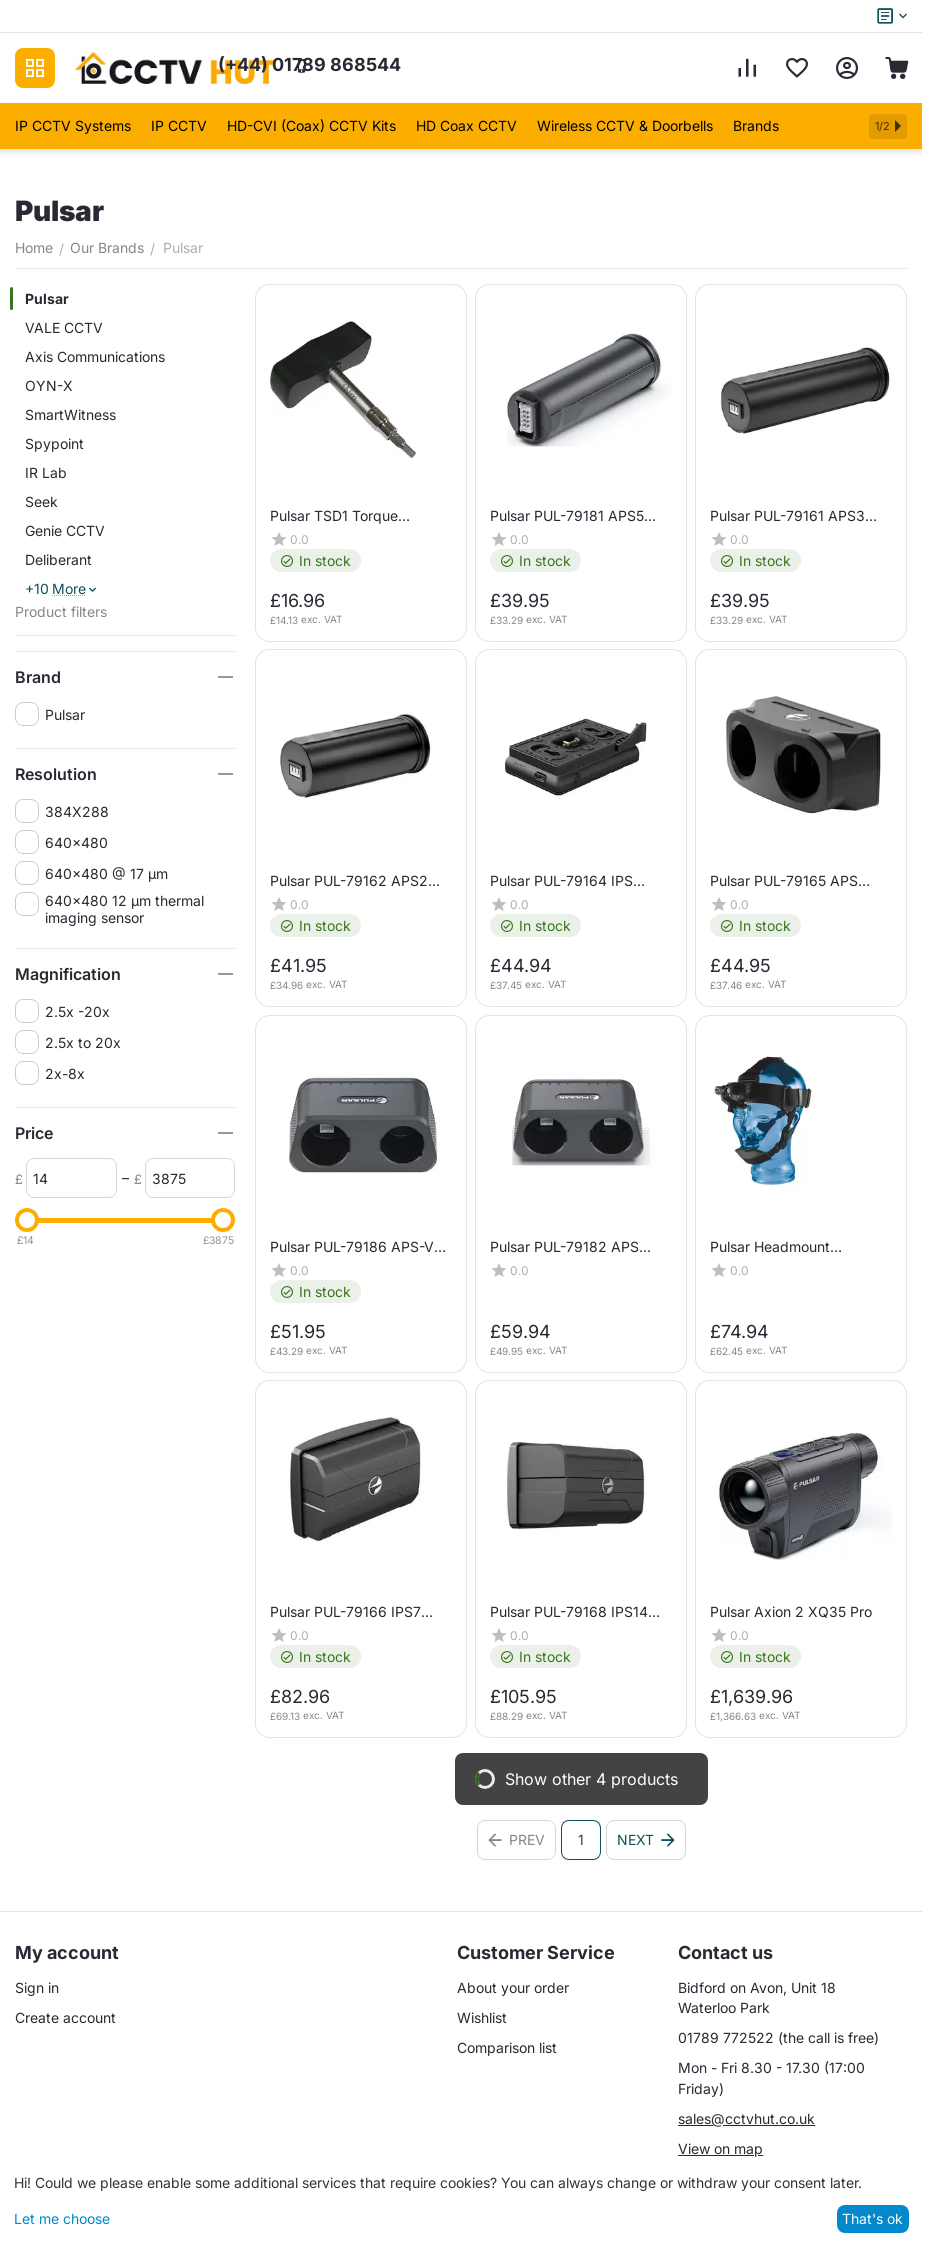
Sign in (37, 1987)
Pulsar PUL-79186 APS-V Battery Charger (352, 1246)
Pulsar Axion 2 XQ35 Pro (791, 1611)
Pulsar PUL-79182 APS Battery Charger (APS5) (567, 1246)
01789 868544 (309, 64)
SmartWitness (70, 414)
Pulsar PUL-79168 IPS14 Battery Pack (569, 1611)
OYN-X (49, 385)
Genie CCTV (65, 530)
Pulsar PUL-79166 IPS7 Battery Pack (345, 1611)
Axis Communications (95, 356)
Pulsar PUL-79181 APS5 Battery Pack (567, 515)
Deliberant (58, 559)
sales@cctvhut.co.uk (746, 2118)
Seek (41, 501)
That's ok (872, 2218)
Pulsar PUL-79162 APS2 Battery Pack (349, 881)
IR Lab (46, 472)
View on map (720, 2148)
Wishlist (482, 2017)
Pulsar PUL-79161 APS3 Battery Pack (787, 515)
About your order (513, 1987)
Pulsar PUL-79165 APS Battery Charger (784, 881)
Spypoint (54, 443)
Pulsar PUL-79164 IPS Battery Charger (561, 881)
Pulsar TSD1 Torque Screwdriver (334, 515)
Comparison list (507, 2047)
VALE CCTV (64, 327)
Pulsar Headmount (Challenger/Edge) (770, 1246)
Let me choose (62, 2218)
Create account (65, 2017)
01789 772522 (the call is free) (778, 2037)
